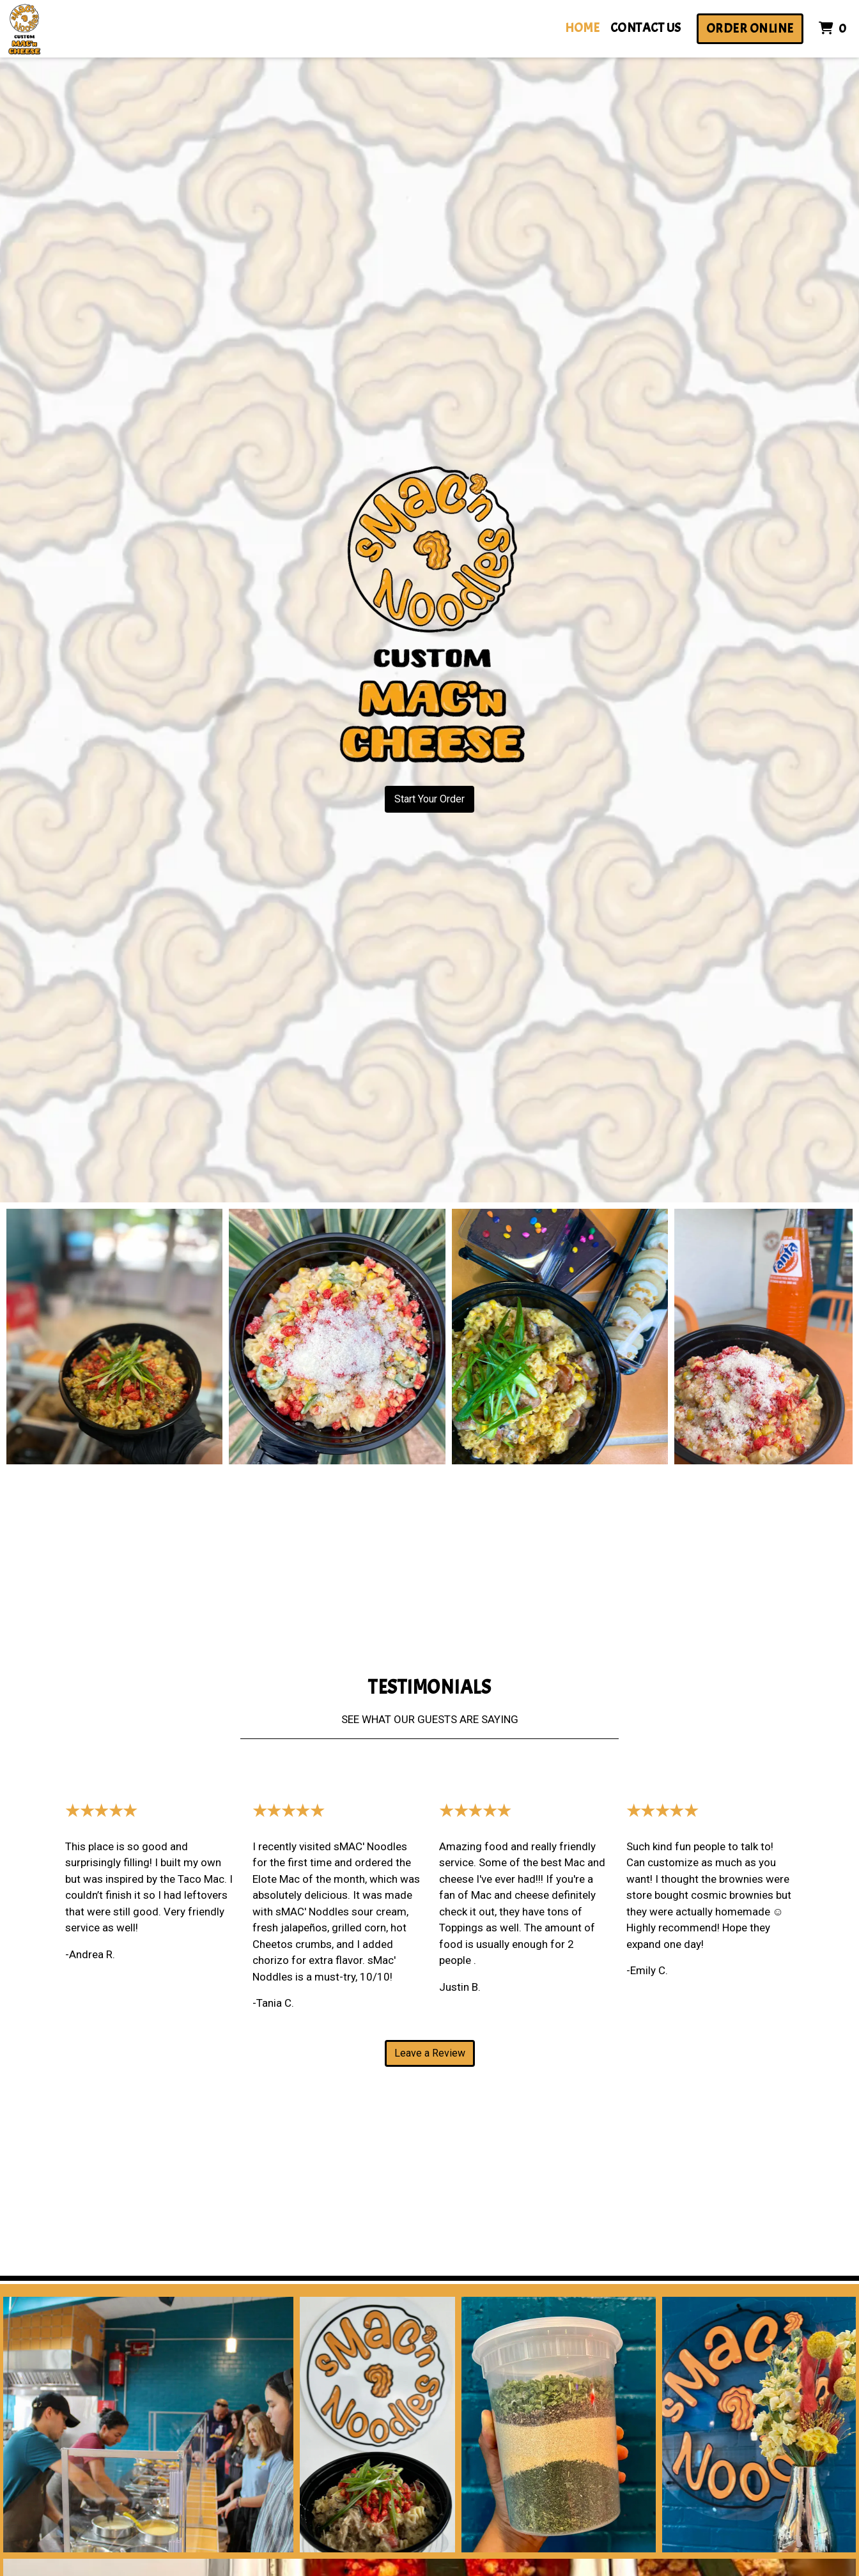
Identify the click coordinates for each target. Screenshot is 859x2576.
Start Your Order (429, 799)
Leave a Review (429, 2053)
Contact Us (645, 28)
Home (582, 28)
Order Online (750, 28)
